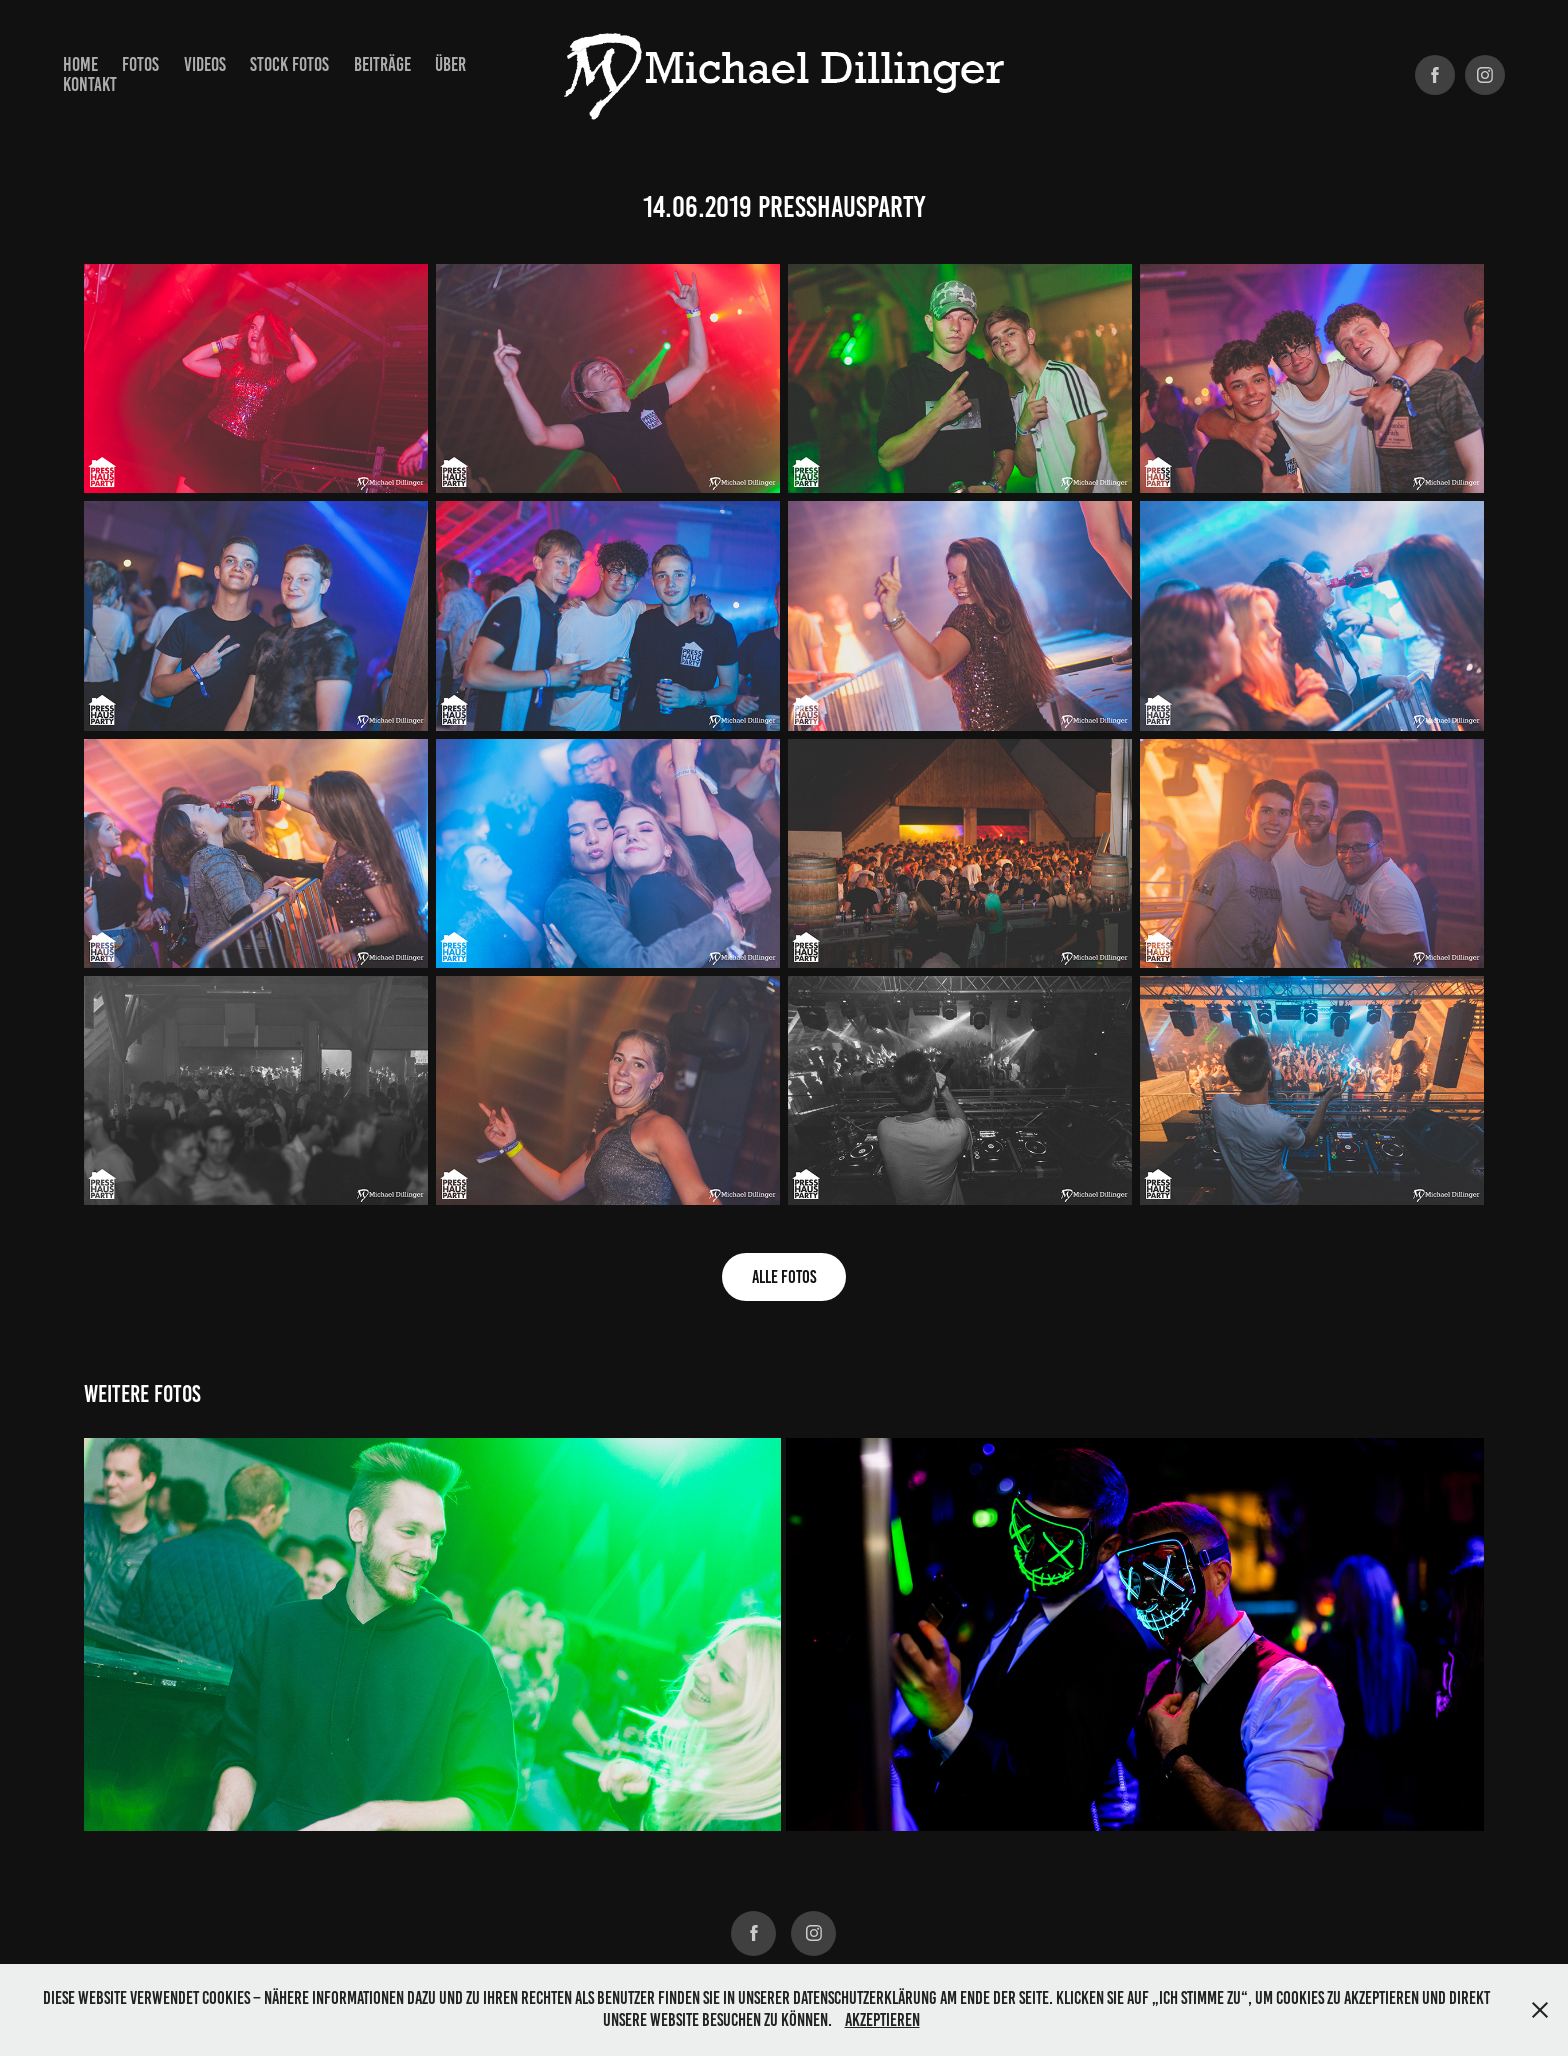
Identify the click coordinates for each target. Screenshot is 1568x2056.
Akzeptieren (882, 2020)
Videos (205, 64)
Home (80, 64)
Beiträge (382, 64)
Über (450, 64)
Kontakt (90, 84)
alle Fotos (784, 1277)
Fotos (140, 64)
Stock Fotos (289, 64)
